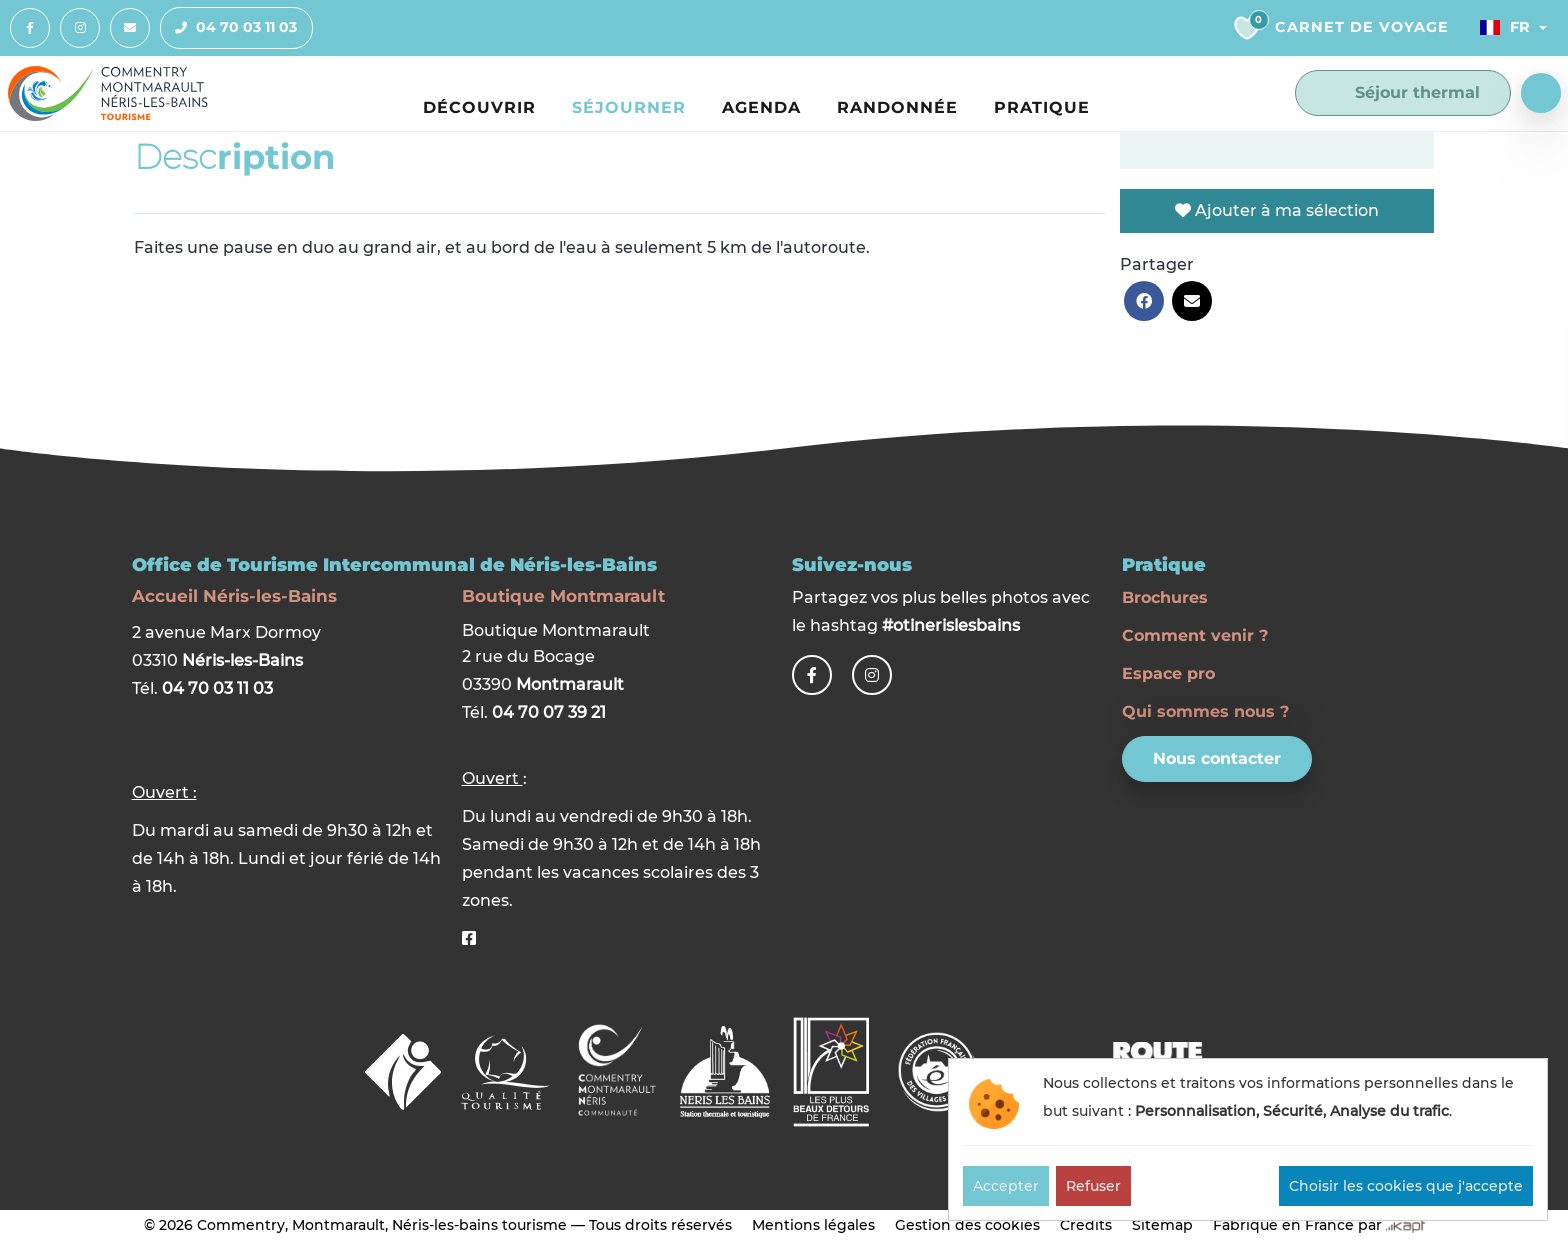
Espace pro (1168, 673)
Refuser (1093, 1186)
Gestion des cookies (967, 1225)
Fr (1505, 27)
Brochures (1165, 597)
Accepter (1006, 1186)
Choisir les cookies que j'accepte (1406, 1186)
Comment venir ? (1195, 635)
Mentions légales (813, 1225)
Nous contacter (1217, 758)
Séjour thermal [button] (1403, 93)
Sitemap (1162, 1225)
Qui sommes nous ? (1205, 711)
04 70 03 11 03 (229, 28)
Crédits (1086, 1225)
